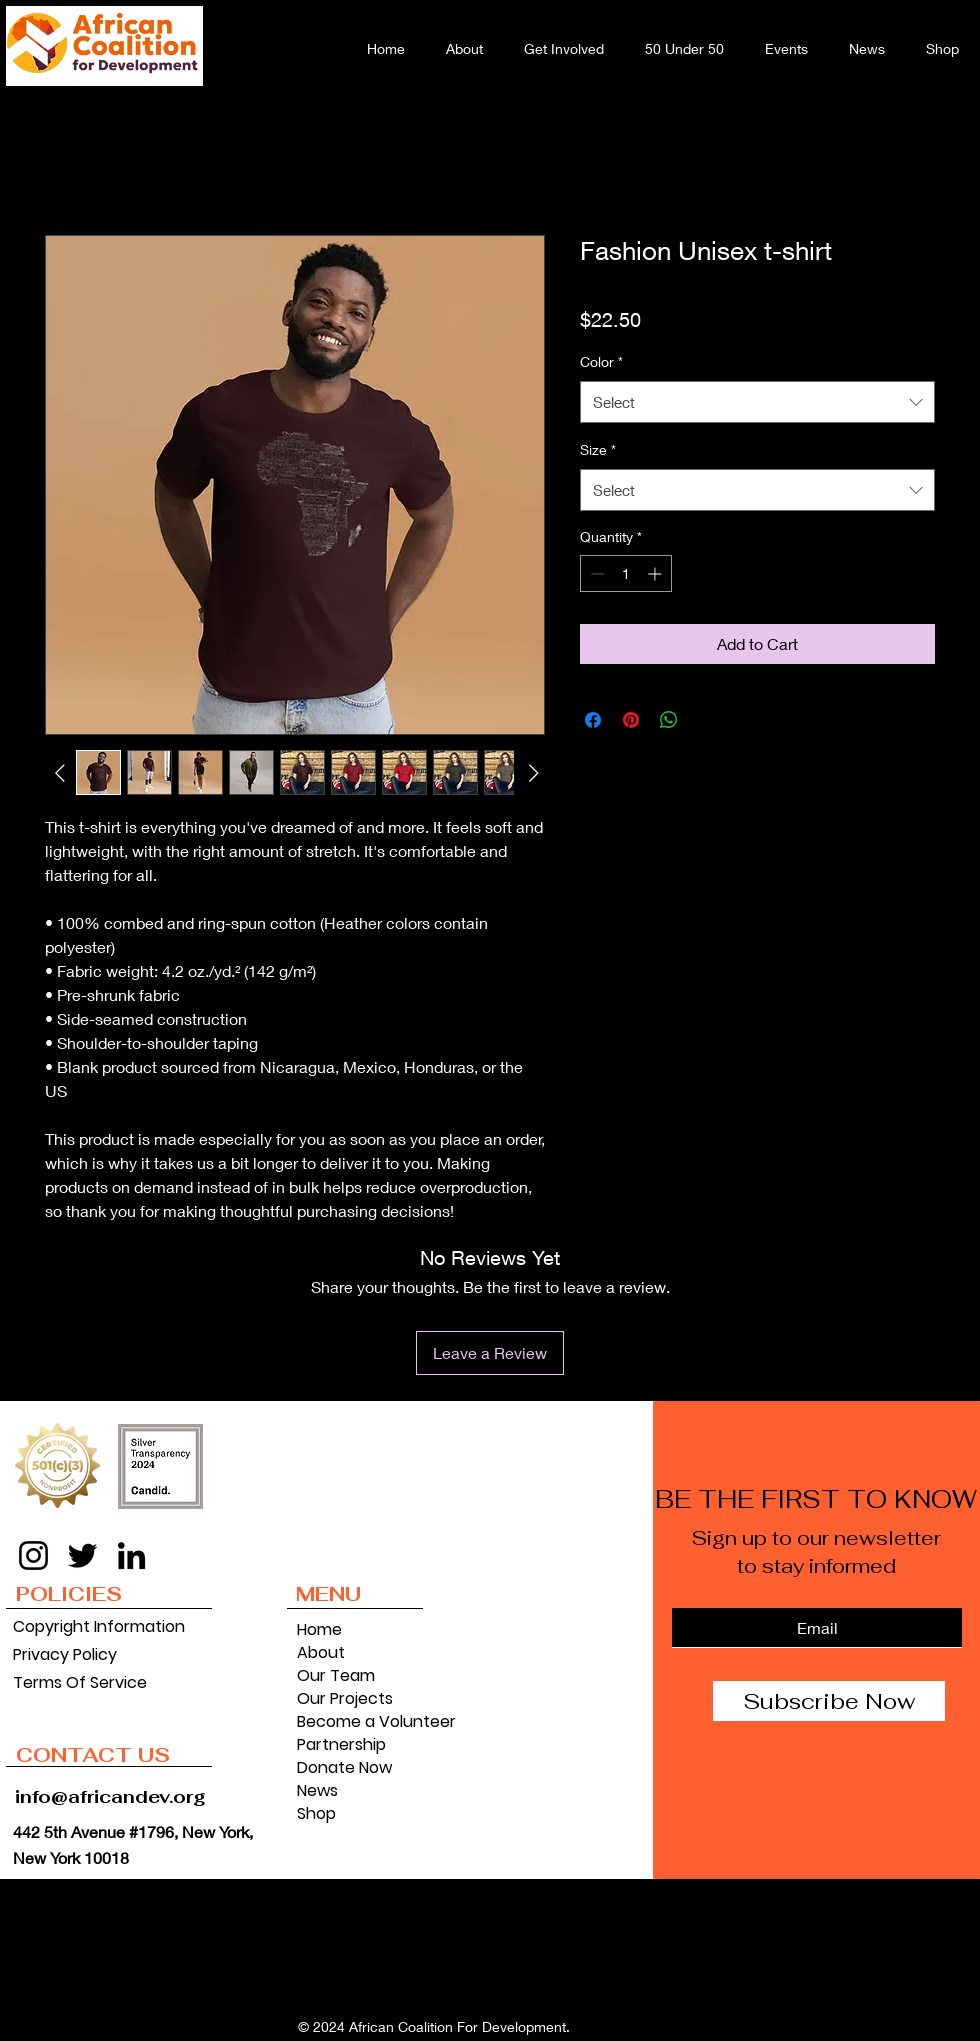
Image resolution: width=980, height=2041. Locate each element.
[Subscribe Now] (829, 1701)
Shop (316, 1813)
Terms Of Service (80, 1682)
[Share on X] (707, 720)
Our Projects (345, 1698)
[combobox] (757, 402)
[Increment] (656, 573)
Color (601, 361)
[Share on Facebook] (593, 720)
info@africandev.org (110, 1796)
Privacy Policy (65, 1654)
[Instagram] (33, 1555)
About (321, 1652)
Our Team (336, 1675)
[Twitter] (82, 1555)
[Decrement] (595, 573)
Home (319, 1629)
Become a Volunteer (360, 1721)
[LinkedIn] (131, 1555)
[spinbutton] (626, 573)
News (317, 1790)
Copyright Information (95, 1626)
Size (598, 449)
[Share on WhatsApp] (669, 720)
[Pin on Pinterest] (631, 720)
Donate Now (344, 1767)
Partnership (341, 1744)
